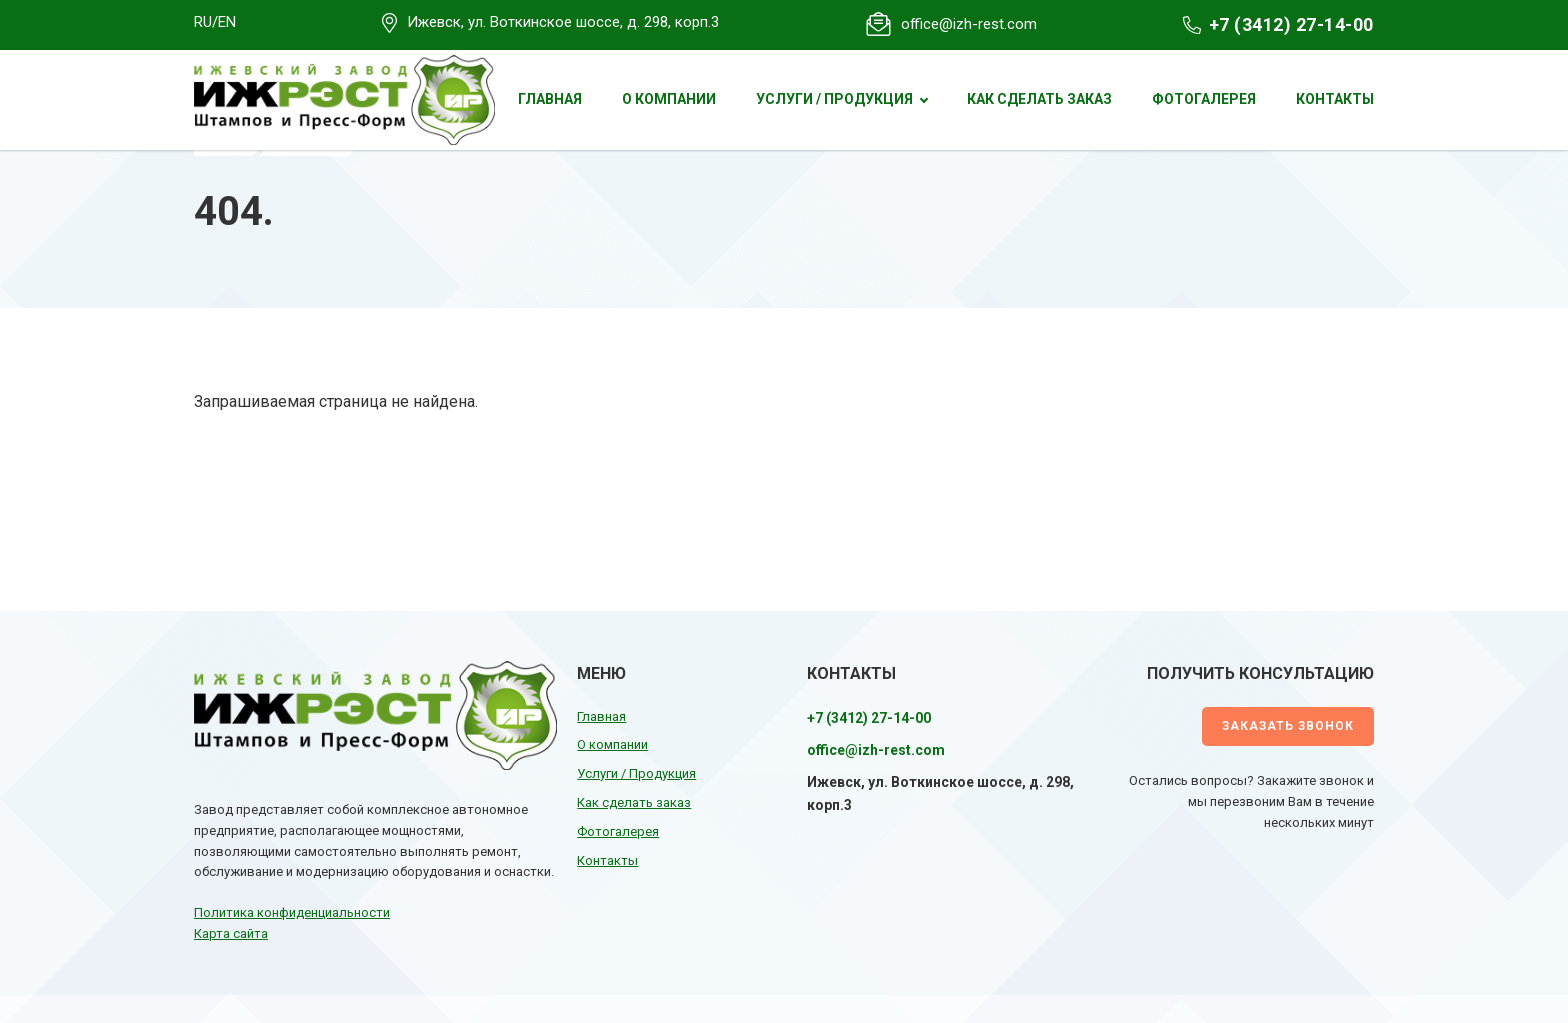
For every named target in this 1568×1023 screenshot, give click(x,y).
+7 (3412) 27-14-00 (1291, 24)
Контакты (1335, 99)
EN (227, 22)
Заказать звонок (1288, 726)
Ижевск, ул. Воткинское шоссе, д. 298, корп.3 (563, 22)
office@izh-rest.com (969, 24)
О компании (669, 99)
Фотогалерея (1204, 99)
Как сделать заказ (1039, 99)
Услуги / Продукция (834, 99)
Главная (550, 99)
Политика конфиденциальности (292, 912)
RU (203, 22)
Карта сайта (231, 933)
